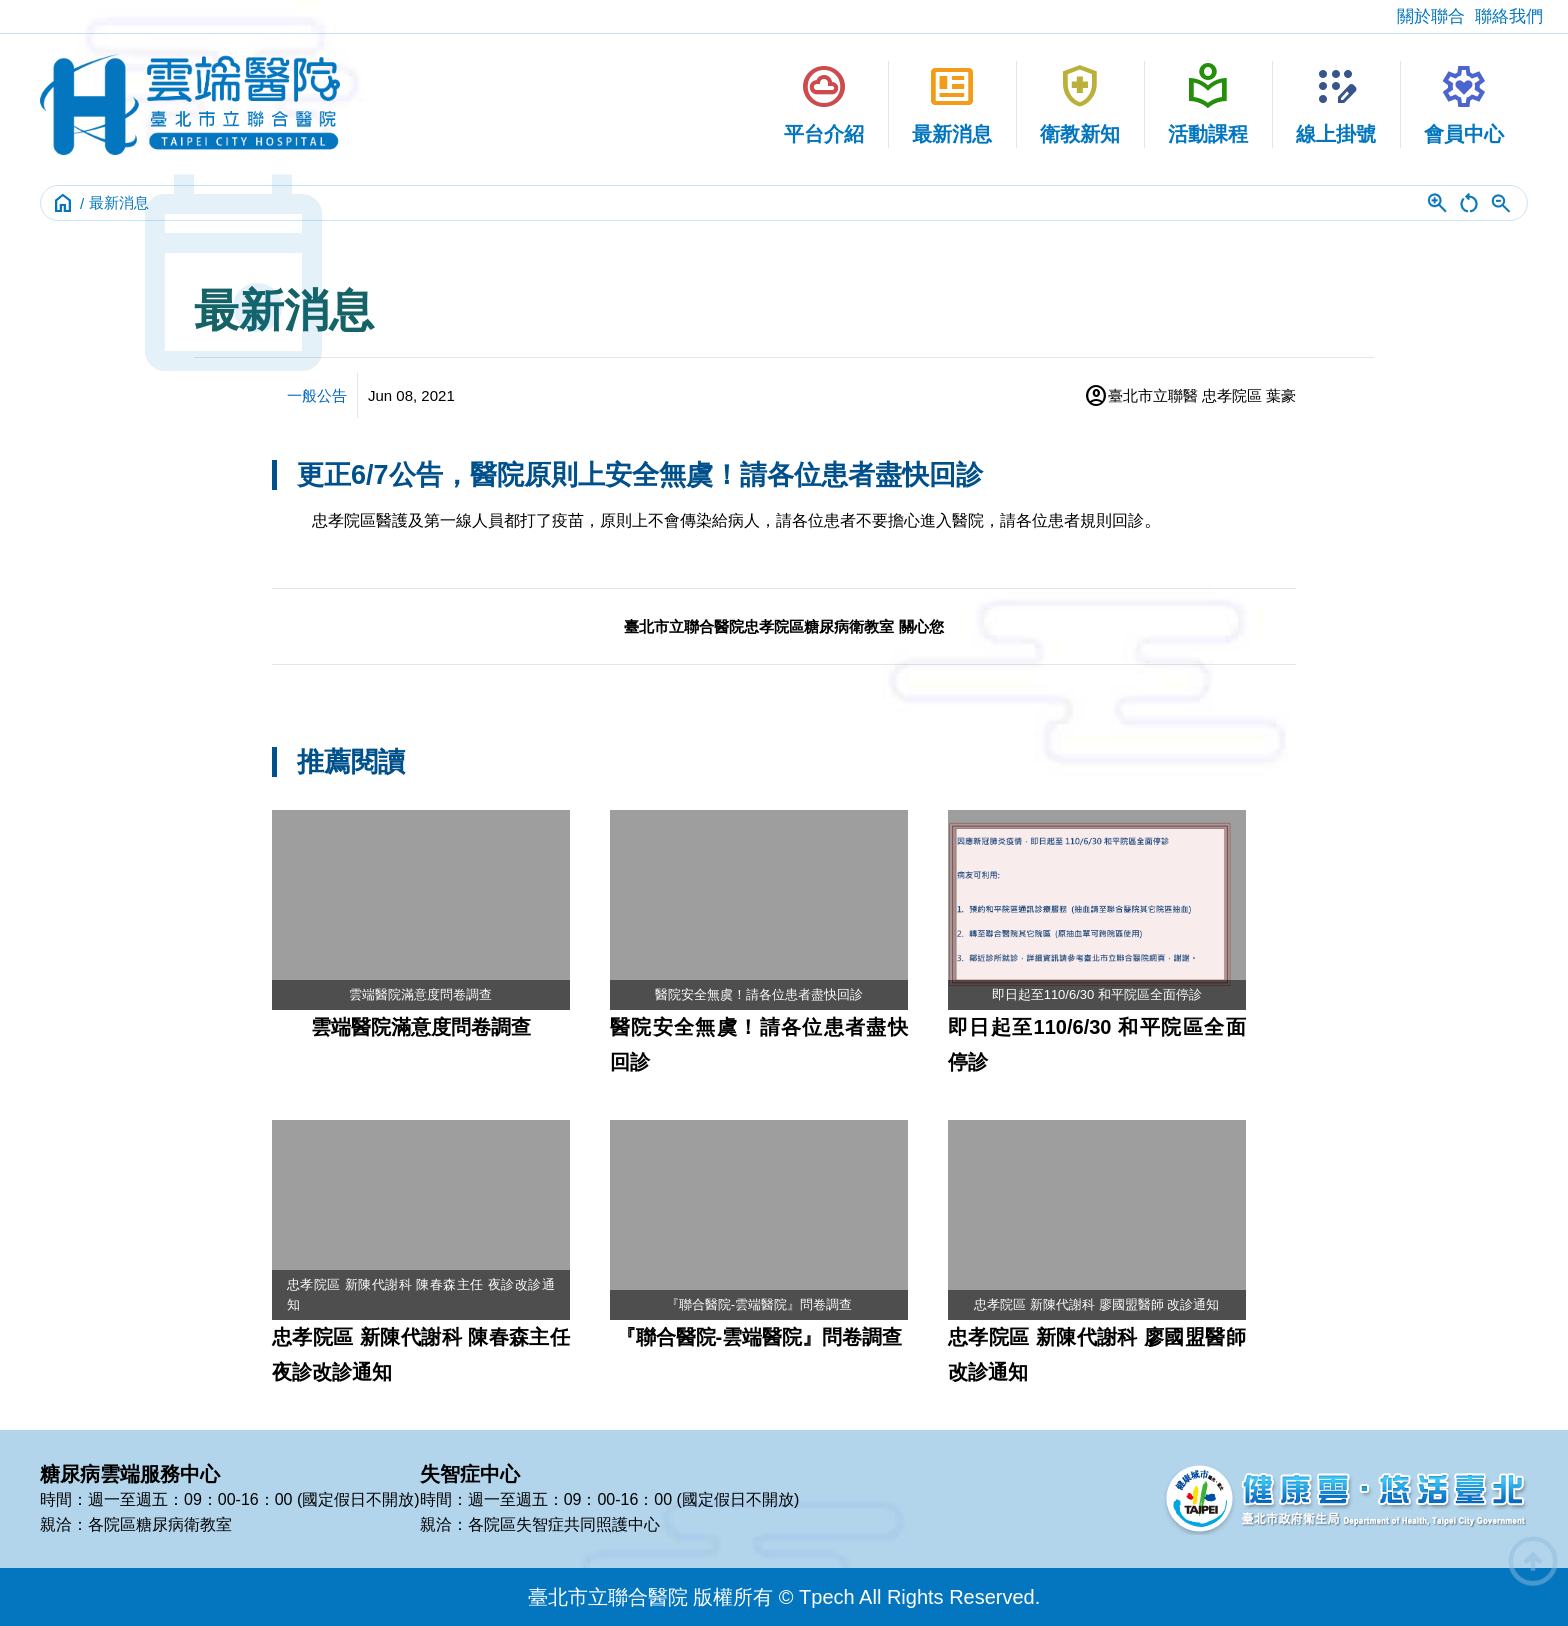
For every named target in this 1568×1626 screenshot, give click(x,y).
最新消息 (952, 103)
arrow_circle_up (1533, 1561)
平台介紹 (824, 103)
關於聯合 (1431, 16)
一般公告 (317, 395)
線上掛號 (1336, 103)
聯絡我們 (1509, 16)
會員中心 (1464, 103)
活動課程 (1208, 103)
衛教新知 (1080, 103)
